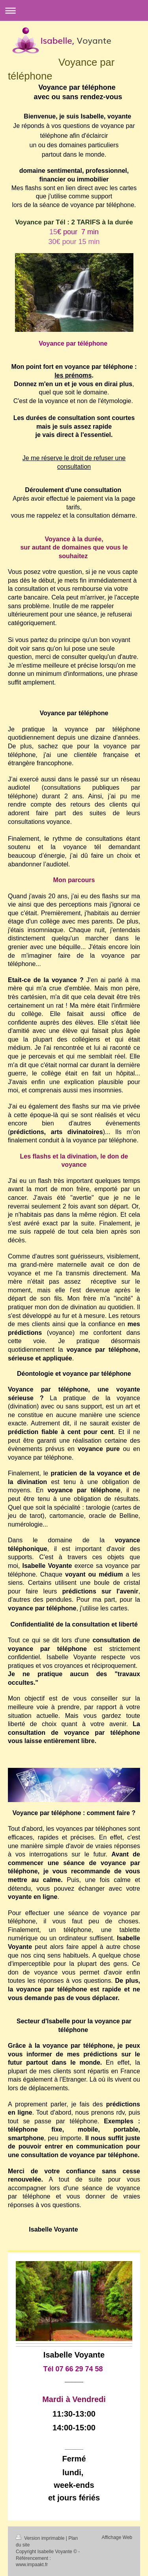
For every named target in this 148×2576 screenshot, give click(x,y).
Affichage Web (116, 2537)
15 (73, 232)
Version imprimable (41, 2538)
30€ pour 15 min (73, 242)
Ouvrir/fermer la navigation (74, 10)
